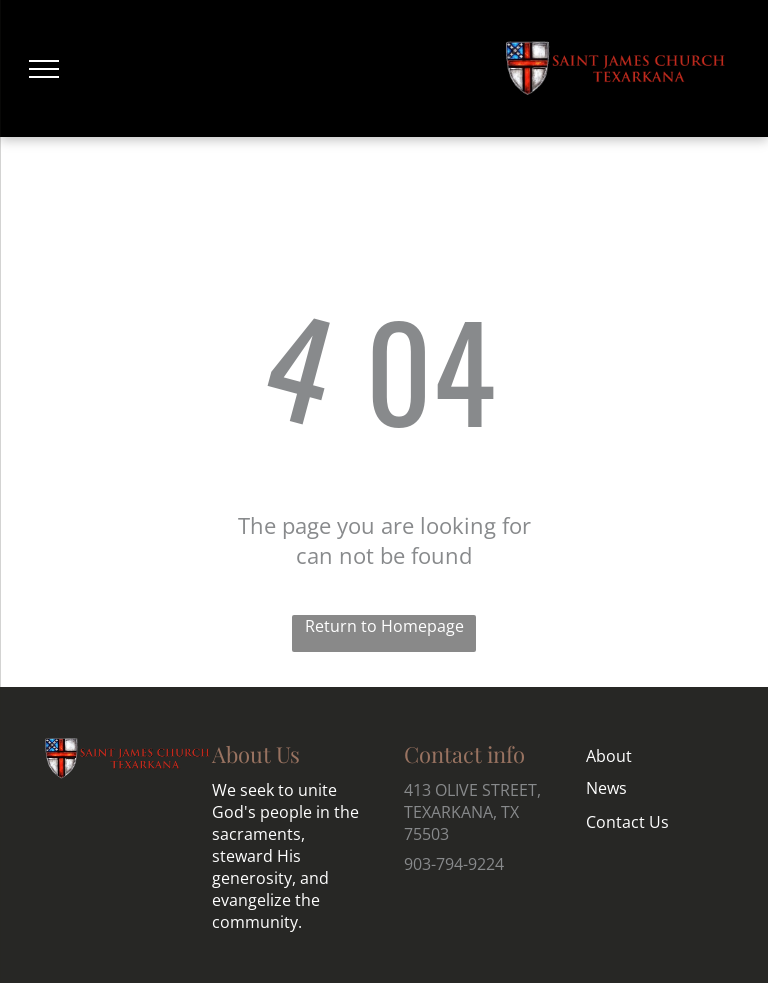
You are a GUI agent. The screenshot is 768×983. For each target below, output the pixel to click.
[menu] (44, 69)
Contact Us (627, 822)
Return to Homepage (384, 626)
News (606, 788)
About (609, 756)
